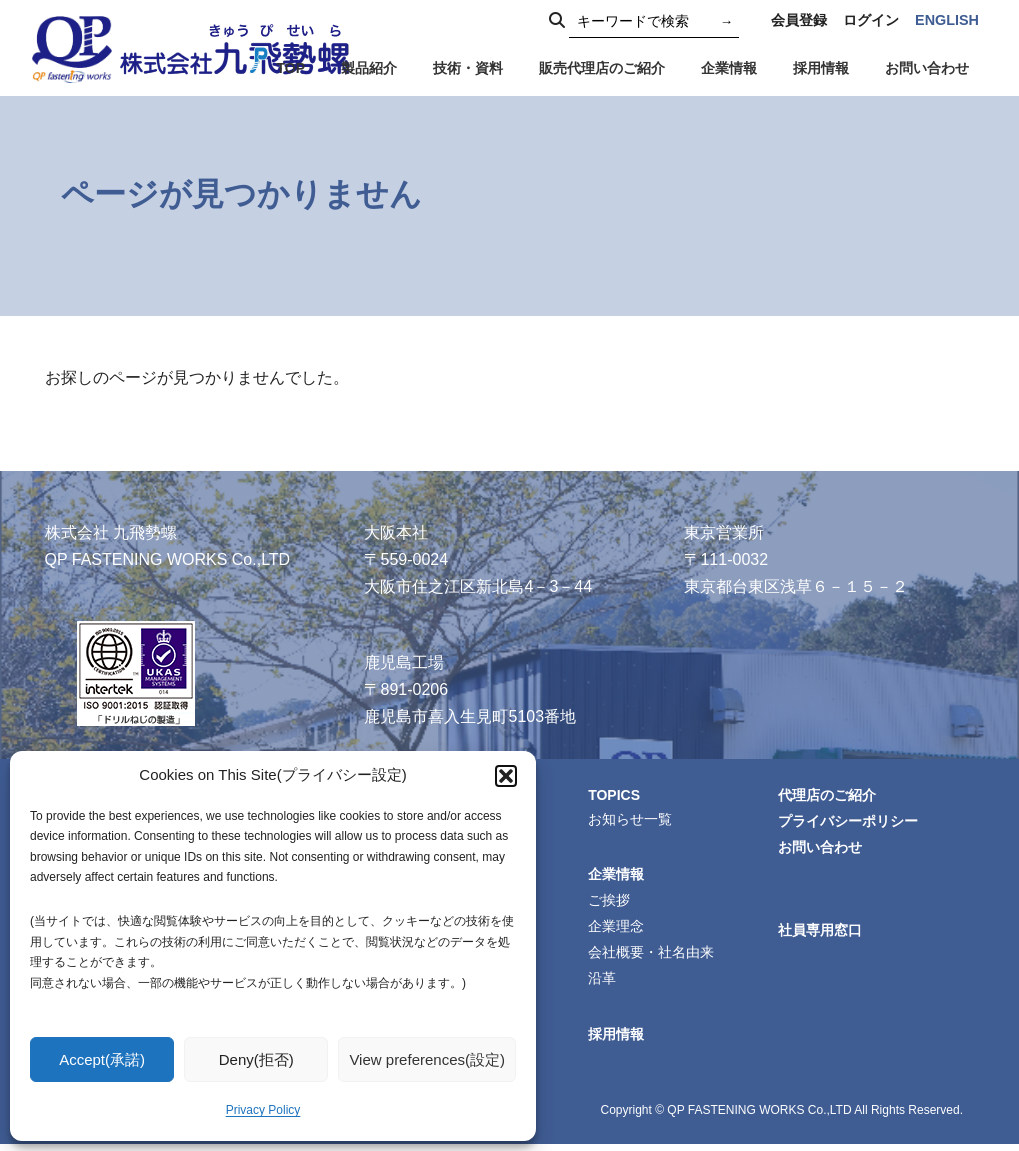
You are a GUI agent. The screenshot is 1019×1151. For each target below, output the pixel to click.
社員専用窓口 (823, 934)
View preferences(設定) (427, 1059)
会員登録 (799, 20)
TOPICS (617, 795)
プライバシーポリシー (851, 823)
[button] (506, 776)
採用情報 (619, 1041)
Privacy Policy (263, 1110)
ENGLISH (947, 20)
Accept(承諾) (102, 1059)
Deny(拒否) (256, 1059)
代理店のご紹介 (830, 796)
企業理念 (619, 930)
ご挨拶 (612, 903)
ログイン (871, 20)
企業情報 (619, 876)
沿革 (605, 984)
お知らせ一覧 (633, 820)
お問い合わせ (823, 850)
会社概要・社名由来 (654, 957)
